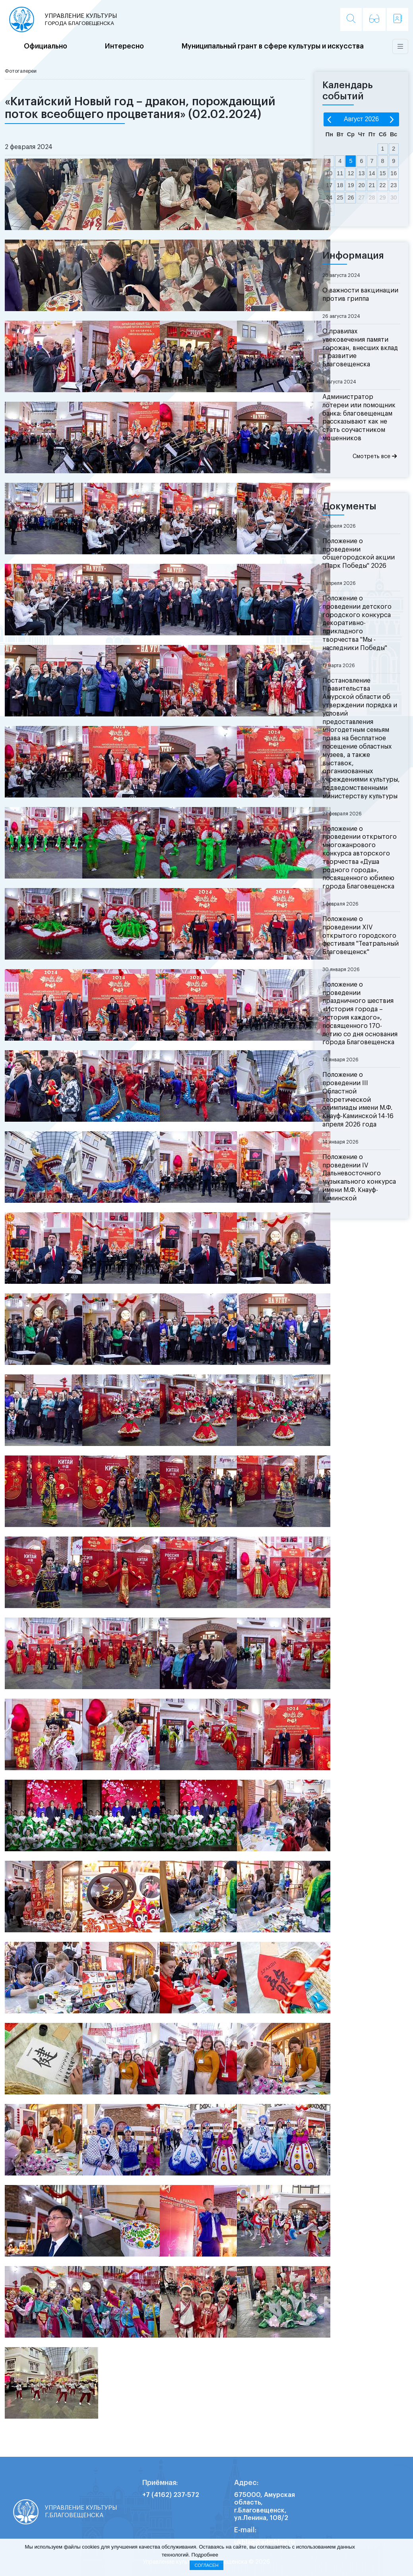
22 (383, 185)
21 (371, 185)
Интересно (124, 46)
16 (393, 173)
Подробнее (205, 2555)
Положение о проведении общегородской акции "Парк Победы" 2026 (358, 553)
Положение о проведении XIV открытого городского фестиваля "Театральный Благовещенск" (360, 935)
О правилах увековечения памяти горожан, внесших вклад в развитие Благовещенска (360, 348)
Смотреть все (375, 456)
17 (329, 185)
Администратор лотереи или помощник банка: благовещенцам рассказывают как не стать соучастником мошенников (359, 417)
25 (340, 197)
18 (340, 185)
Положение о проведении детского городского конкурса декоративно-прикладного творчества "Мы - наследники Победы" (357, 623)
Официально (45, 46)
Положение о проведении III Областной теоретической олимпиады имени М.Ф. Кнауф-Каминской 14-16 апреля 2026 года (358, 1100)
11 (340, 173)
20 (361, 185)
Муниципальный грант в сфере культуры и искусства (273, 46)
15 (383, 173)
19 (350, 185)
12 (350, 173)
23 (393, 185)
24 (329, 197)
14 (371, 173)
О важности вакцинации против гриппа (360, 294)
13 (361, 173)
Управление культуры (81, 19)
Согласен (206, 2565)
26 (350, 197)
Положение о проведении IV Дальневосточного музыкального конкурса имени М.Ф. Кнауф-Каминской (359, 1178)
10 (329, 173)
